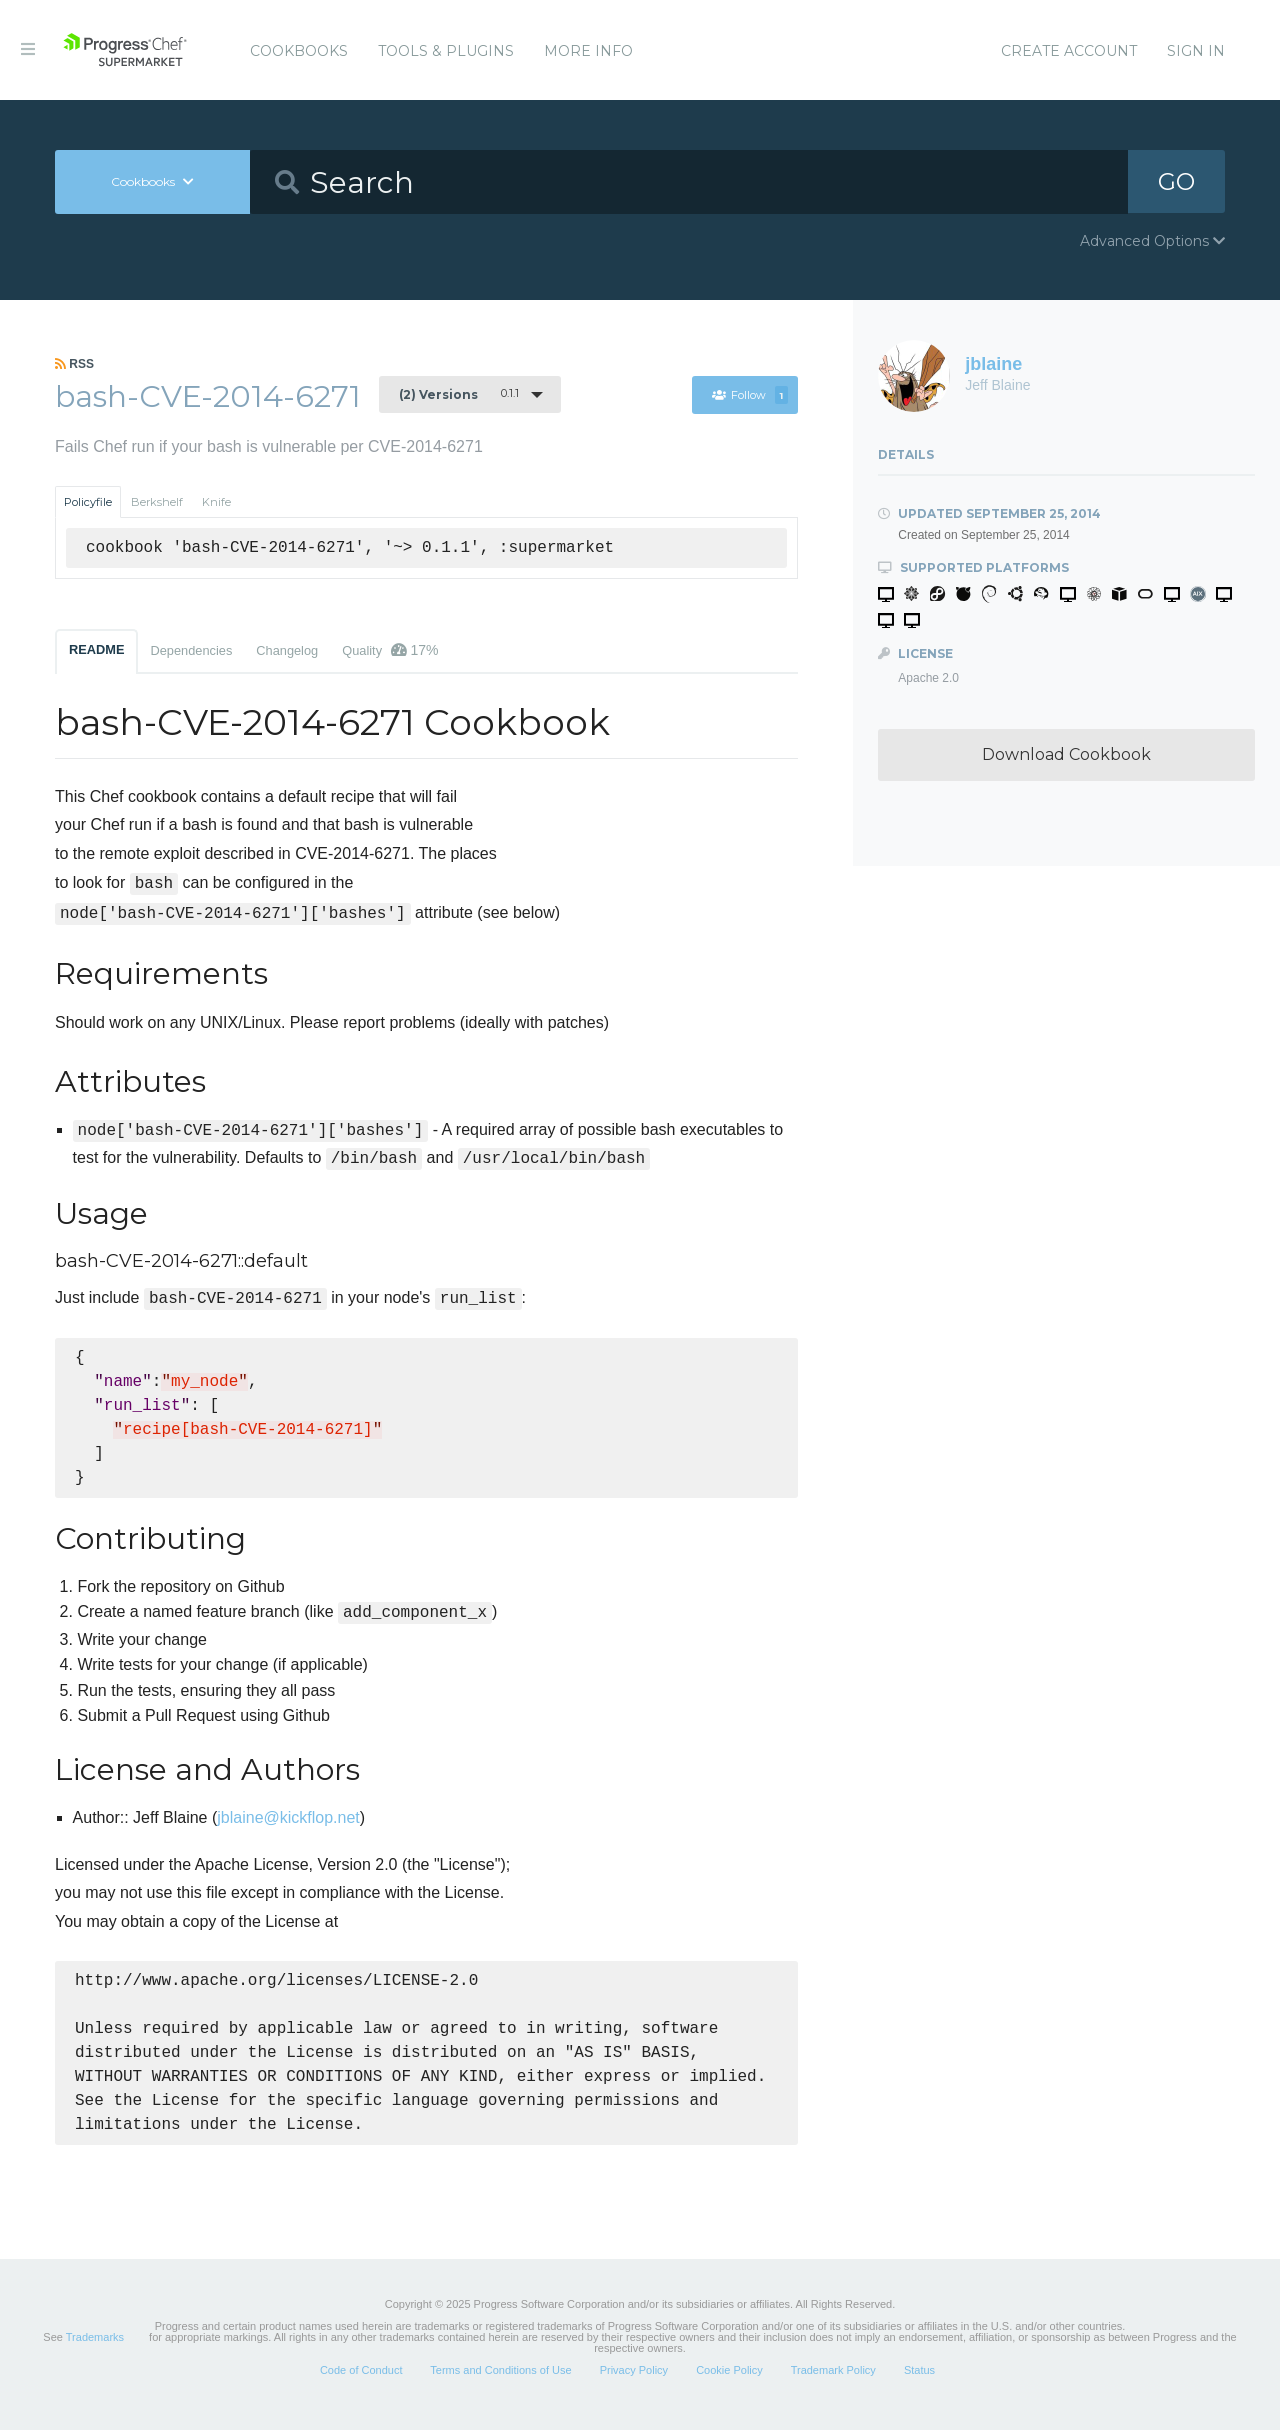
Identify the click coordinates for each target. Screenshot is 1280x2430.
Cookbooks (299, 51)
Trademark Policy (833, 2384)
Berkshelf (157, 502)
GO (1176, 181)
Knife (216, 502)
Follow (749, 395)
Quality (390, 650)
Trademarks (95, 2351)
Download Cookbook (1066, 754)
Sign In (1196, 51)
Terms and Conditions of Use (500, 2384)
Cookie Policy (729, 2384)
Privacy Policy (634, 2384)
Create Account (1069, 51)
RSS (74, 364)
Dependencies (191, 650)
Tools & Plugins (446, 51)
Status (919, 2384)
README (96, 649)
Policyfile (88, 502)
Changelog (287, 650)
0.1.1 (459, 394)
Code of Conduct (361, 2384)
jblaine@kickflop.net (288, 1817)
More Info (588, 51)
